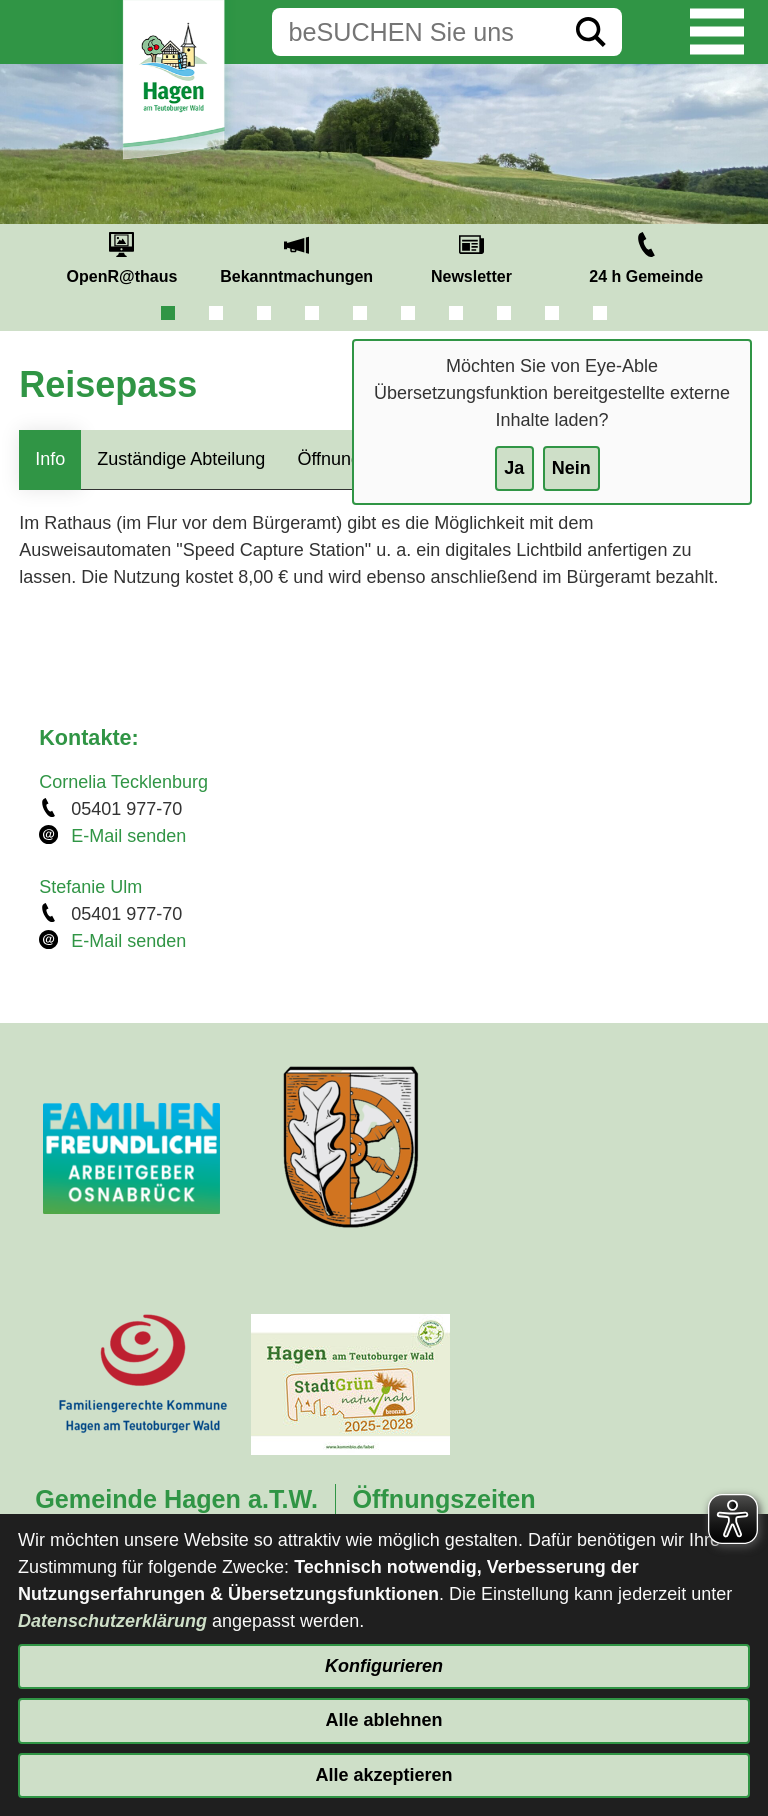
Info (50, 459)
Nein (571, 468)
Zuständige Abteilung (181, 459)
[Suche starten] (591, 32)
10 (600, 313)
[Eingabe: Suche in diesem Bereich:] (416, 32)
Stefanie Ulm (90, 887)
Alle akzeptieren (383, 1775)
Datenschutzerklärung (112, 1621)
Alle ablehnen (383, 1720)
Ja (514, 468)
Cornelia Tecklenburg (123, 782)
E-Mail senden (128, 836)
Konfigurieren (384, 1666)
